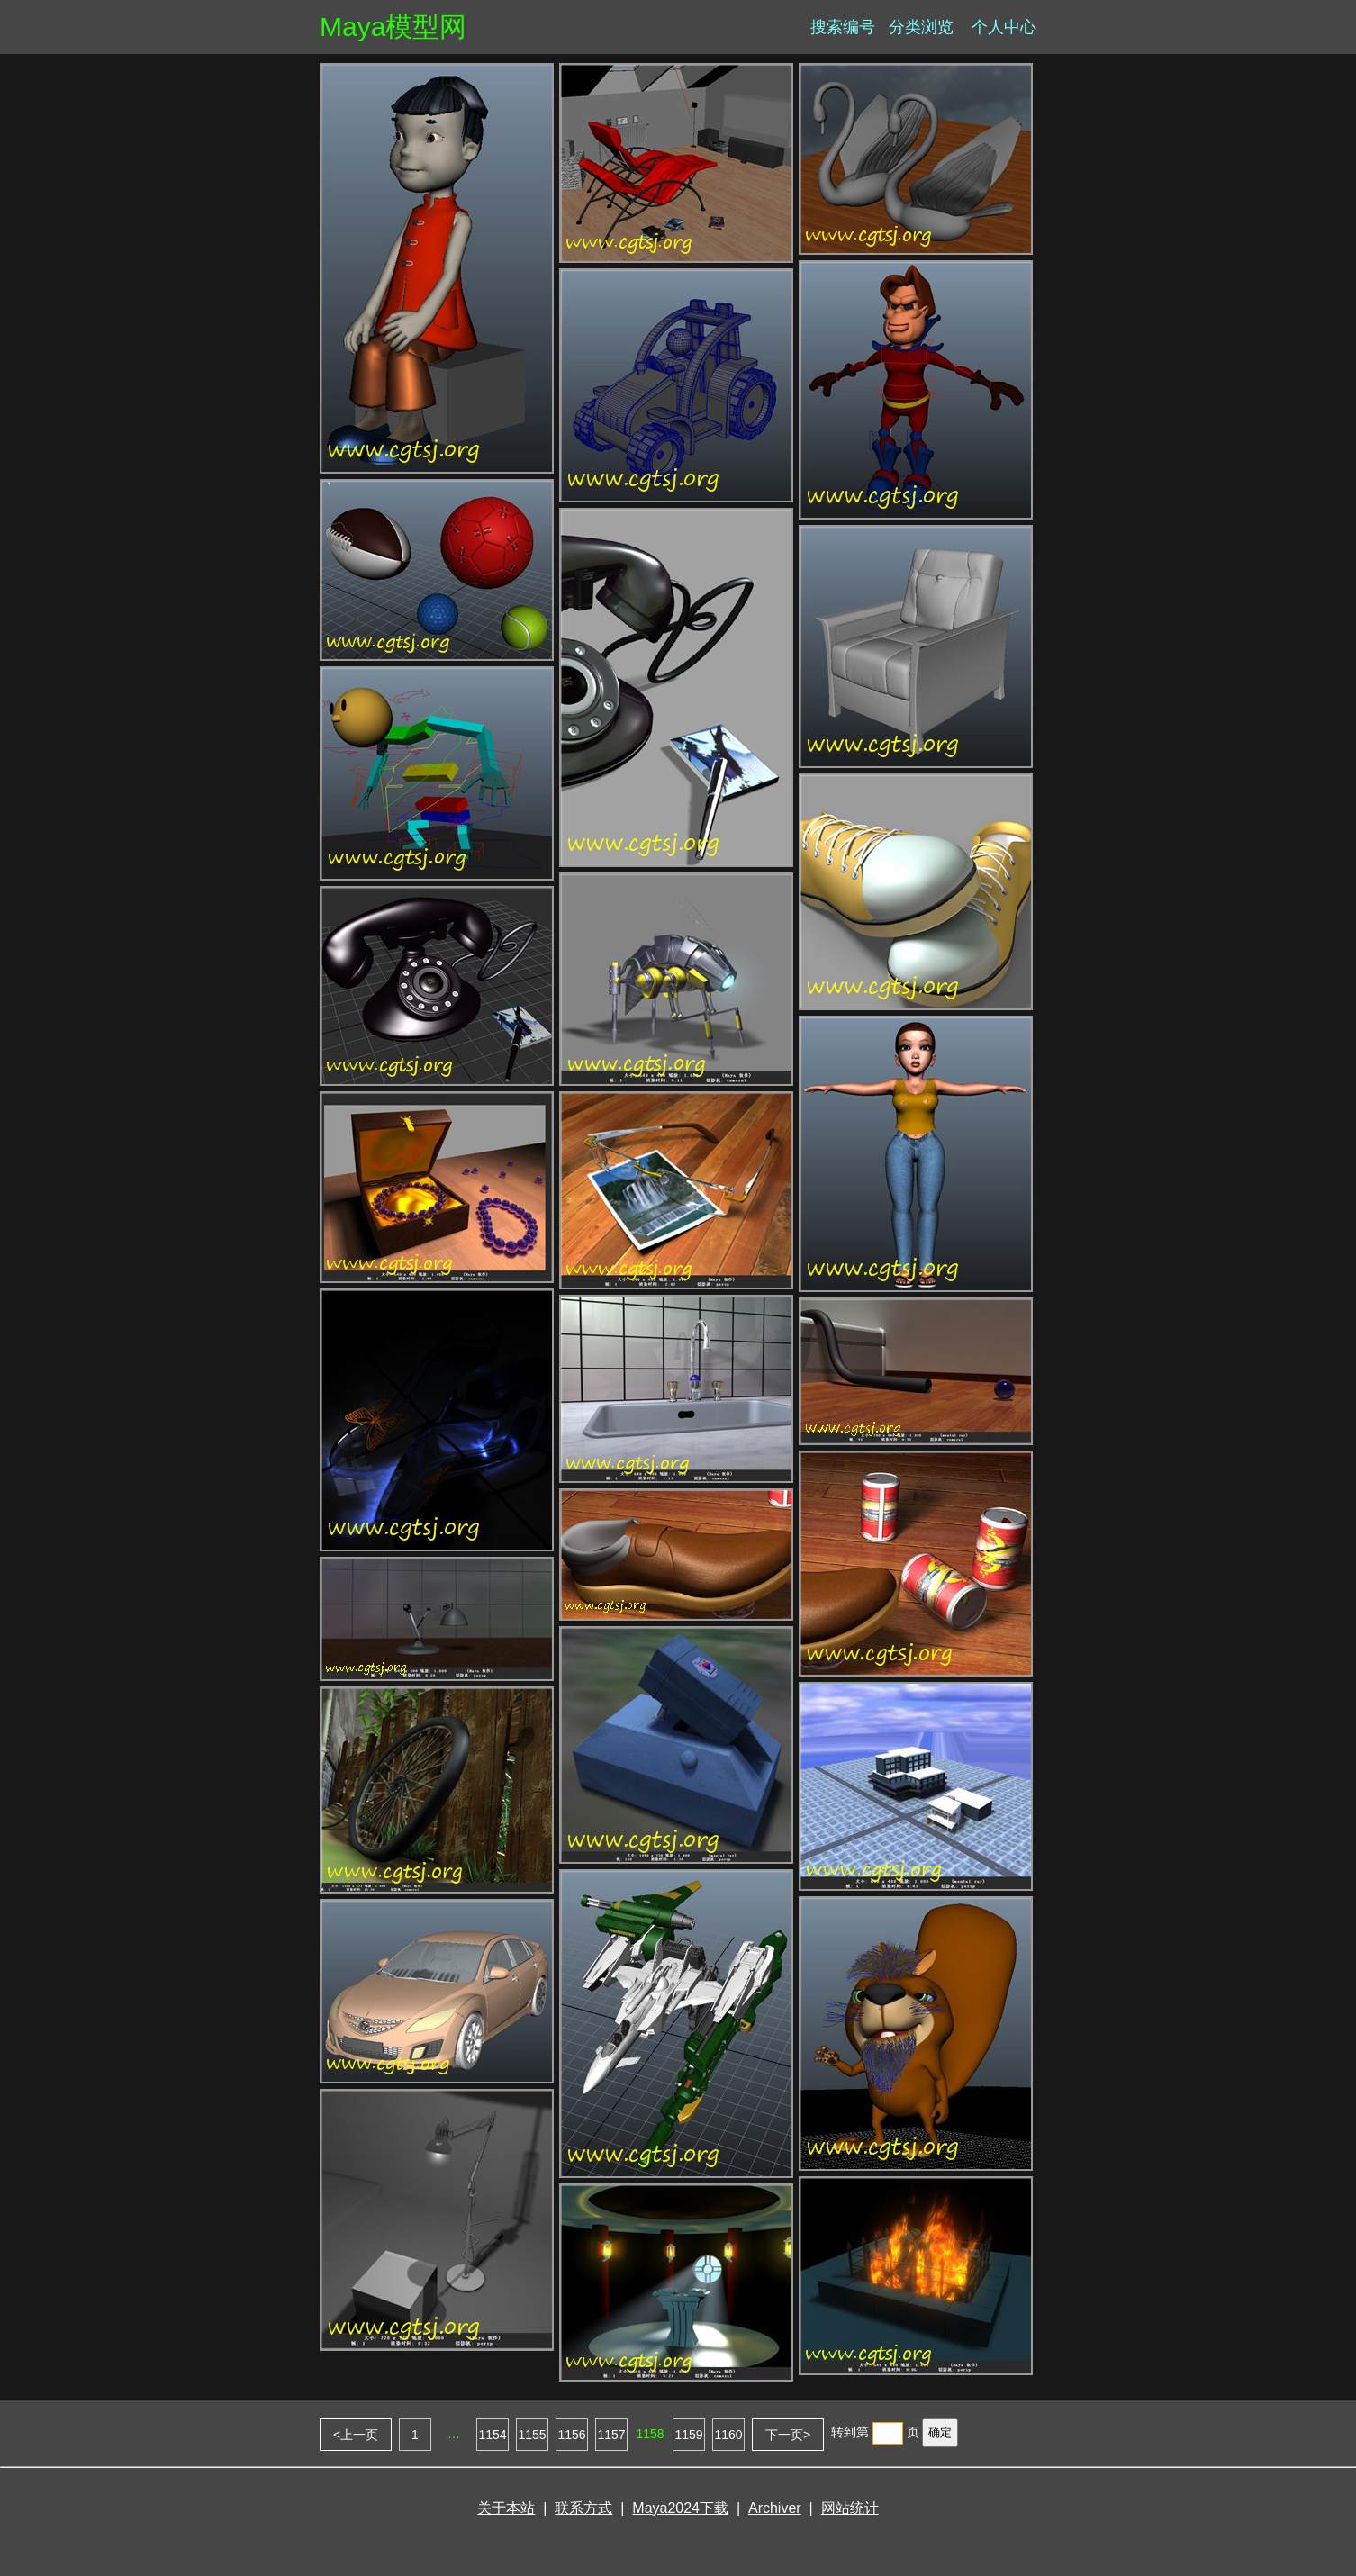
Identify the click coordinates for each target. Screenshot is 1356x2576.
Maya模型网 (393, 26)
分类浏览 (921, 27)
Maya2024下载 (680, 2508)
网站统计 (850, 2508)
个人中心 (1004, 27)
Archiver (774, 2508)
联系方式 (583, 2508)
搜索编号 (842, 27)
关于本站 (506, 2508)
